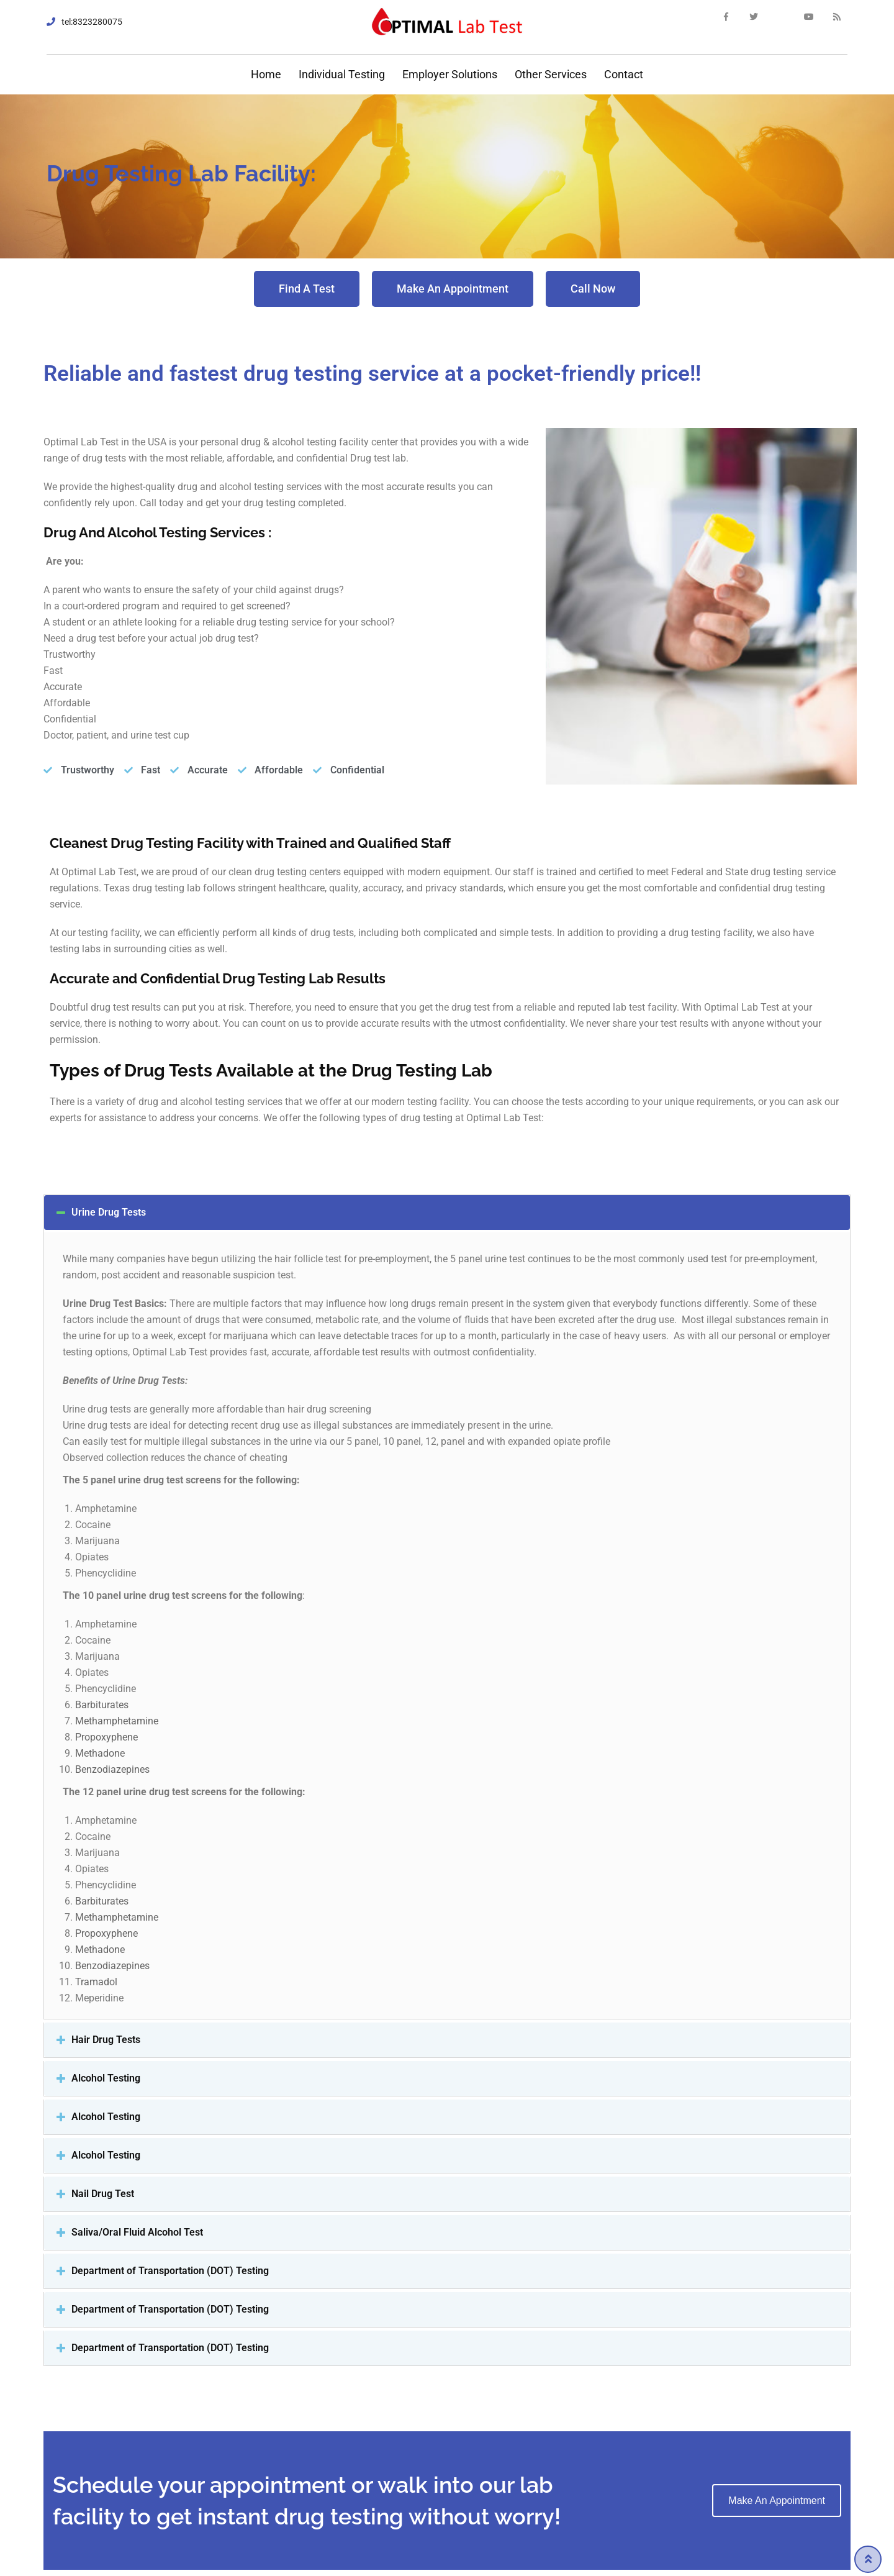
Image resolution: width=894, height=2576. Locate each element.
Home (265, 74)
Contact (624, 74)
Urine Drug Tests (108, 1212)
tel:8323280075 (91, 22)
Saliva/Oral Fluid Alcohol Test (137, 2232)
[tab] (447, 1212)
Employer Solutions (449, 74)
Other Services (551, 74)
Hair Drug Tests (105, 2040)
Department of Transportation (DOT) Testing (170, 2271)
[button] (306, 289)
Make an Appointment (776, 2500)
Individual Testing (342, 74)
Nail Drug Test (102, 2194)
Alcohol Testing (105, 2078)
